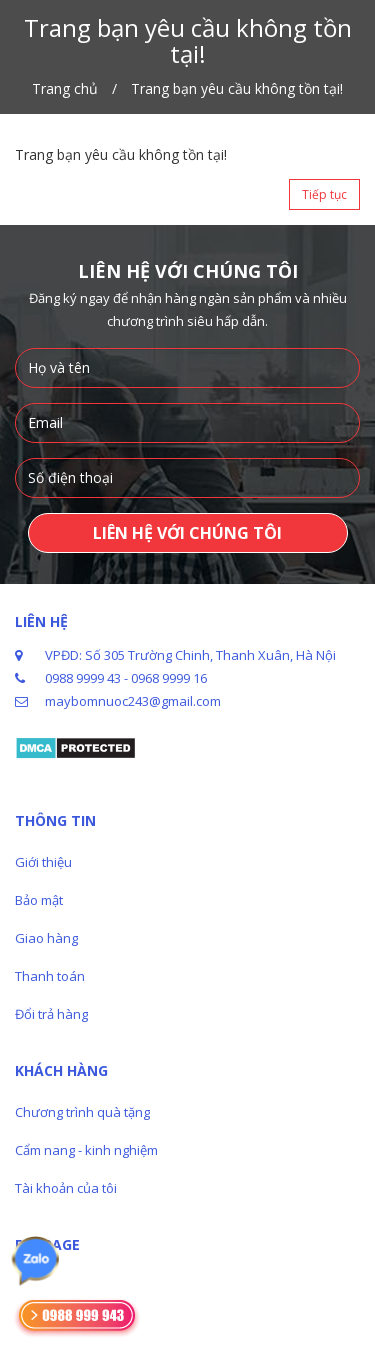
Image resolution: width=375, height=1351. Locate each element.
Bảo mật (39, 900)
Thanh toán (50, 976)
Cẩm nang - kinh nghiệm (86, 1150)
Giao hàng (46, 938)
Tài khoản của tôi (66, 1188)
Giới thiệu (43, 862)
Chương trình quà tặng (82, 1112)
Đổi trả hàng (51, 1014)
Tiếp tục (324, 194)
